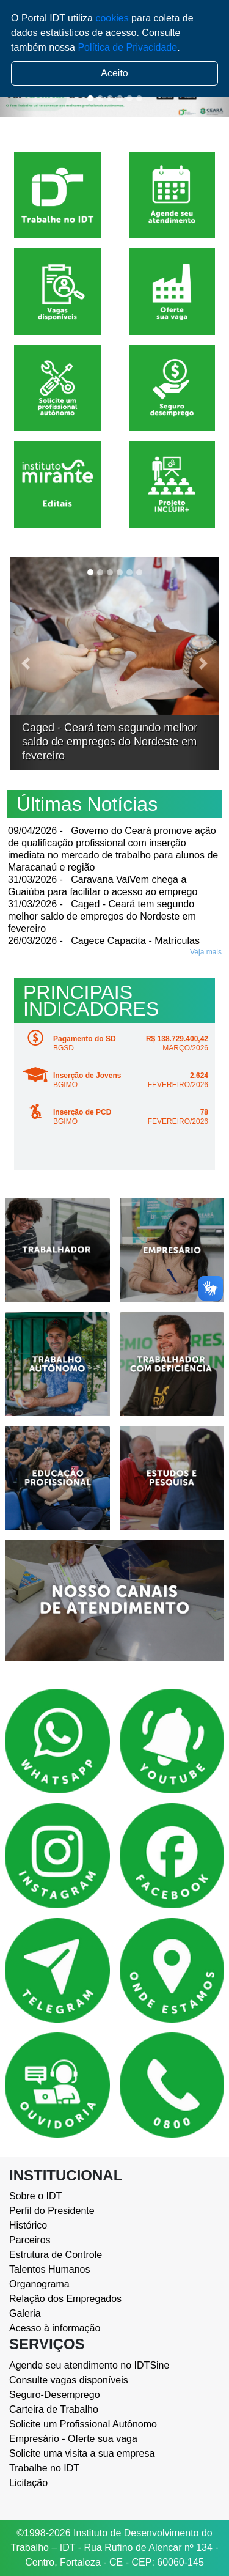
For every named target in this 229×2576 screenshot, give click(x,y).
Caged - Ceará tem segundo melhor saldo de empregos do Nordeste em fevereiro (109, 742)
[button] (25, 663)
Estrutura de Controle (55, 2254)
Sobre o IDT (35, 2196)
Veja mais (206, 952)
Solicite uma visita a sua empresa (81, 2453)
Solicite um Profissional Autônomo (83, 2424)
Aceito (114, 73)
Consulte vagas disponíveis (68, 2380)
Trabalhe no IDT (44, 2468)
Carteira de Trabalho (53, 2409)
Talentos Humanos (49, 2269)
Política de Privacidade (127, 47)
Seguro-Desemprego (54, 2395)
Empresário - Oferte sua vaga (73, 2439)
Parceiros (30, 2240)
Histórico (28, 2225)
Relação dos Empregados (65, 2299)
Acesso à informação (54, 2328)
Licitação (28, 2483)
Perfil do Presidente (52, 2210)
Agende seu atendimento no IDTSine (89, 2365)
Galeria (25, 2313)
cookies (111, 18)
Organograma (39, 2284)
